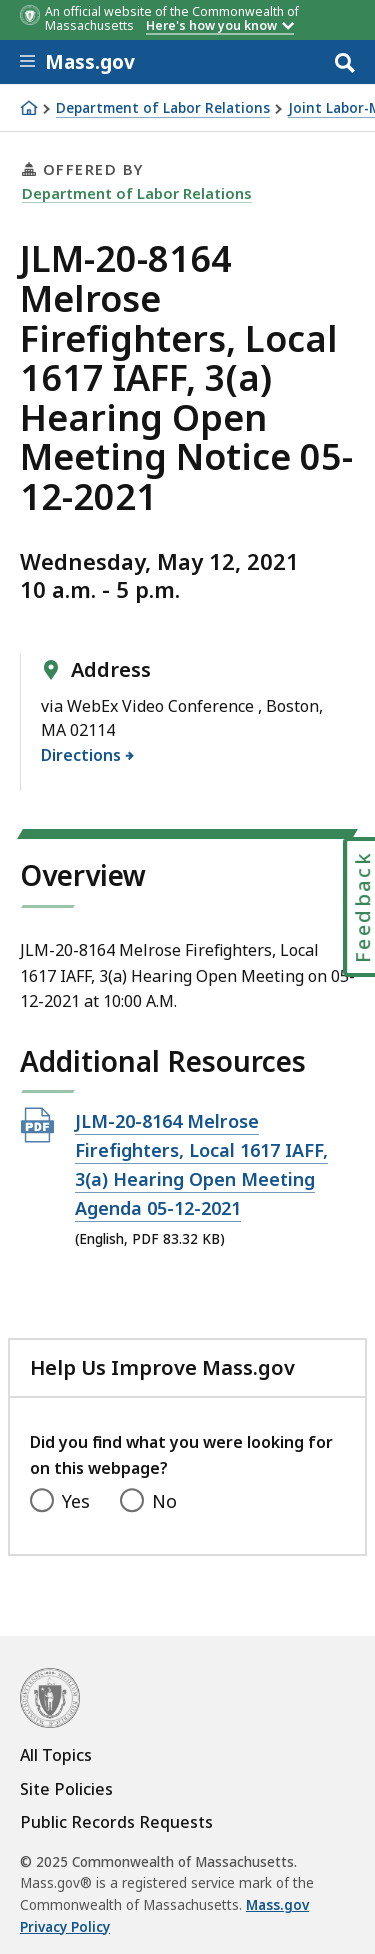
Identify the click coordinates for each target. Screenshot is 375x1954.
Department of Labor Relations (163, 108)
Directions (81, 755)
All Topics (56, 1755)
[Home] (29, 108)
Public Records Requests (116, 1822)
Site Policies (66, 1789)
